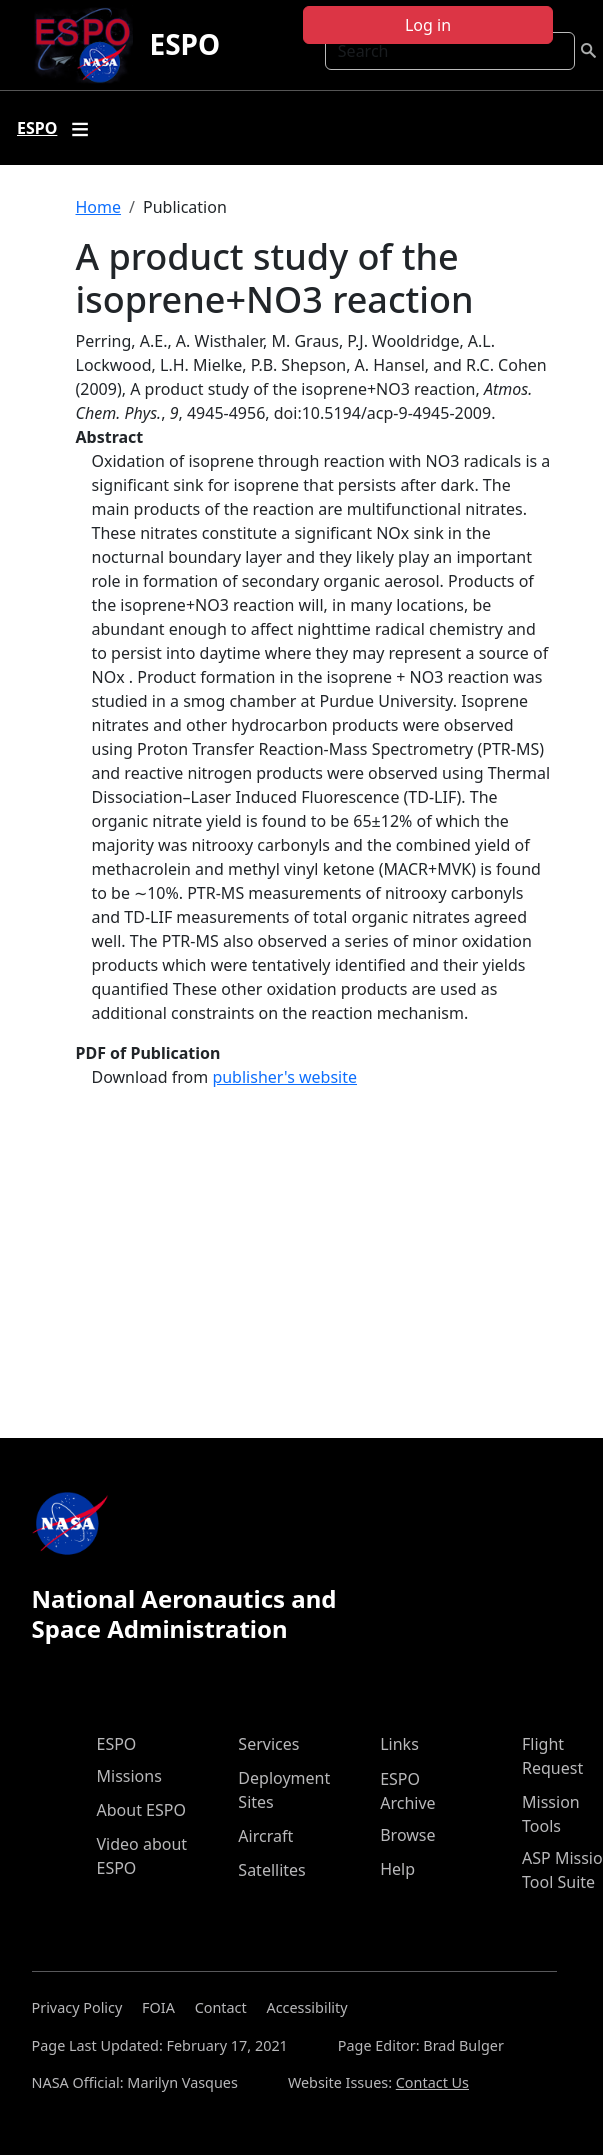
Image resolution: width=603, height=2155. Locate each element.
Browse (407, 1835)
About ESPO (141, 1810)
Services (268, 1744)
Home (99, 207)
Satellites (271, 1870)
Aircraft (265, 1836)
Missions (129, 1776)
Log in (428, 25)
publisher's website (284, 1077)
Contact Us (432, 2082)
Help (397, 1869)
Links (399, 1744)
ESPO (184, 44)
